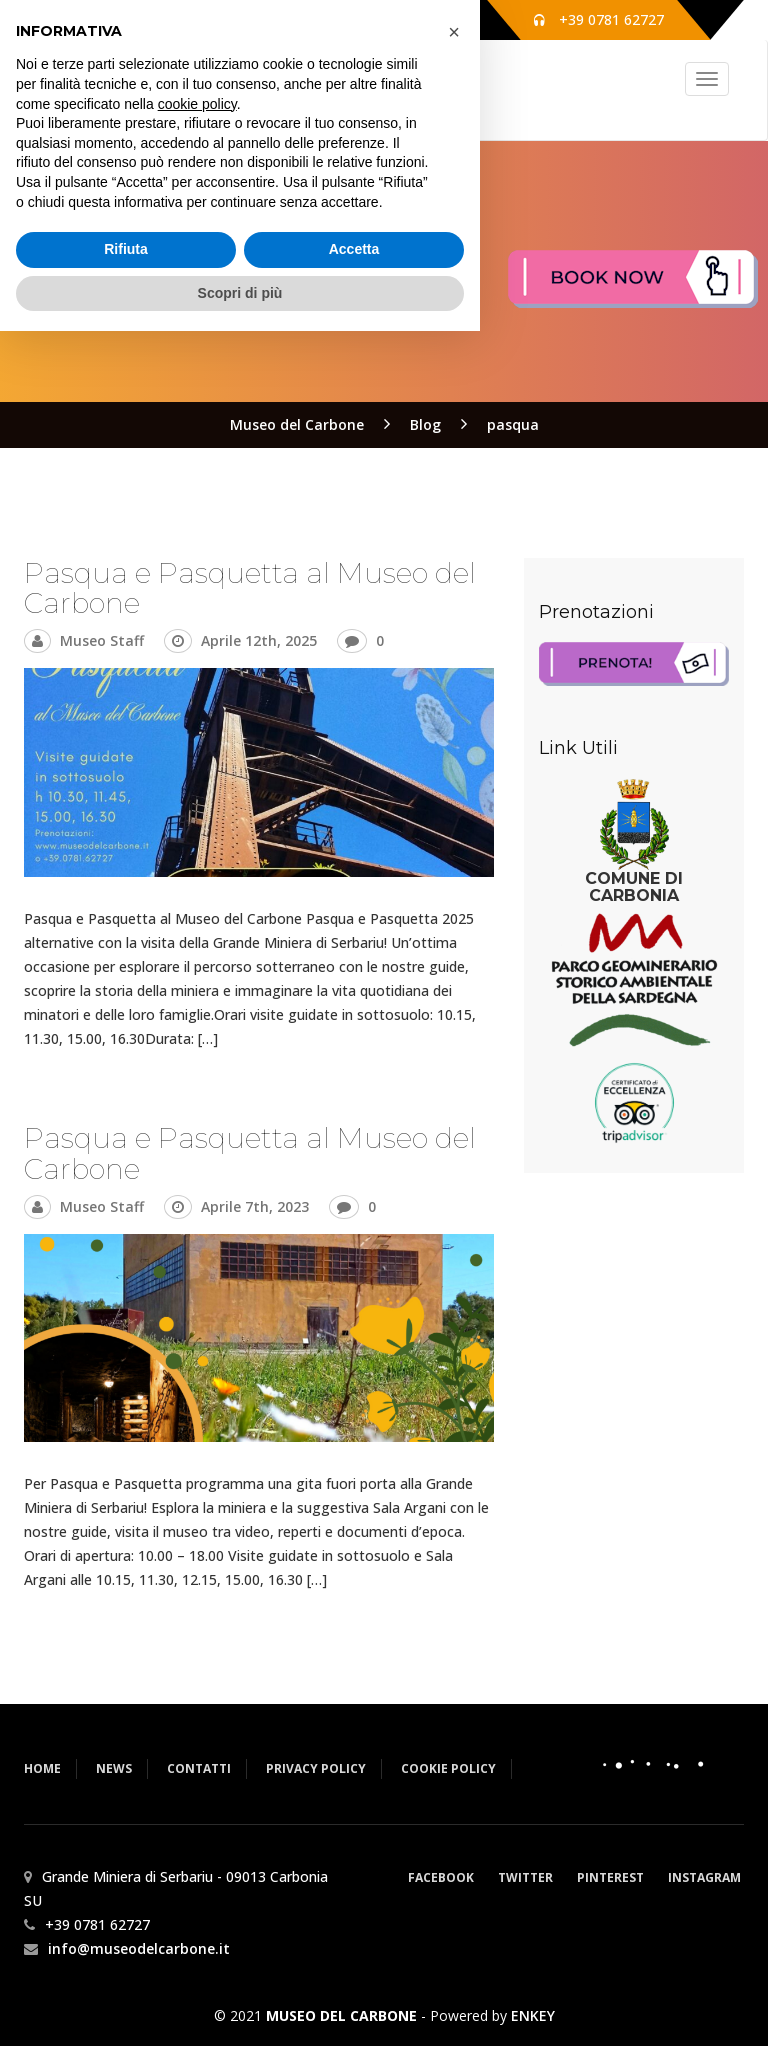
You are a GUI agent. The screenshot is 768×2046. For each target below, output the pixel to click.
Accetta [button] (354, 1964)
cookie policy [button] (197, 1818)
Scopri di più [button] (240, 2007)
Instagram (704, 1877)
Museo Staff (102, 640)
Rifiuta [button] (126, 1964)
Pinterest (610, 1877)
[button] (454, 1747)
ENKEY (533, 2015)
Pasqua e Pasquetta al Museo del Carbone (250, 588)
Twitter (525, 1877)
